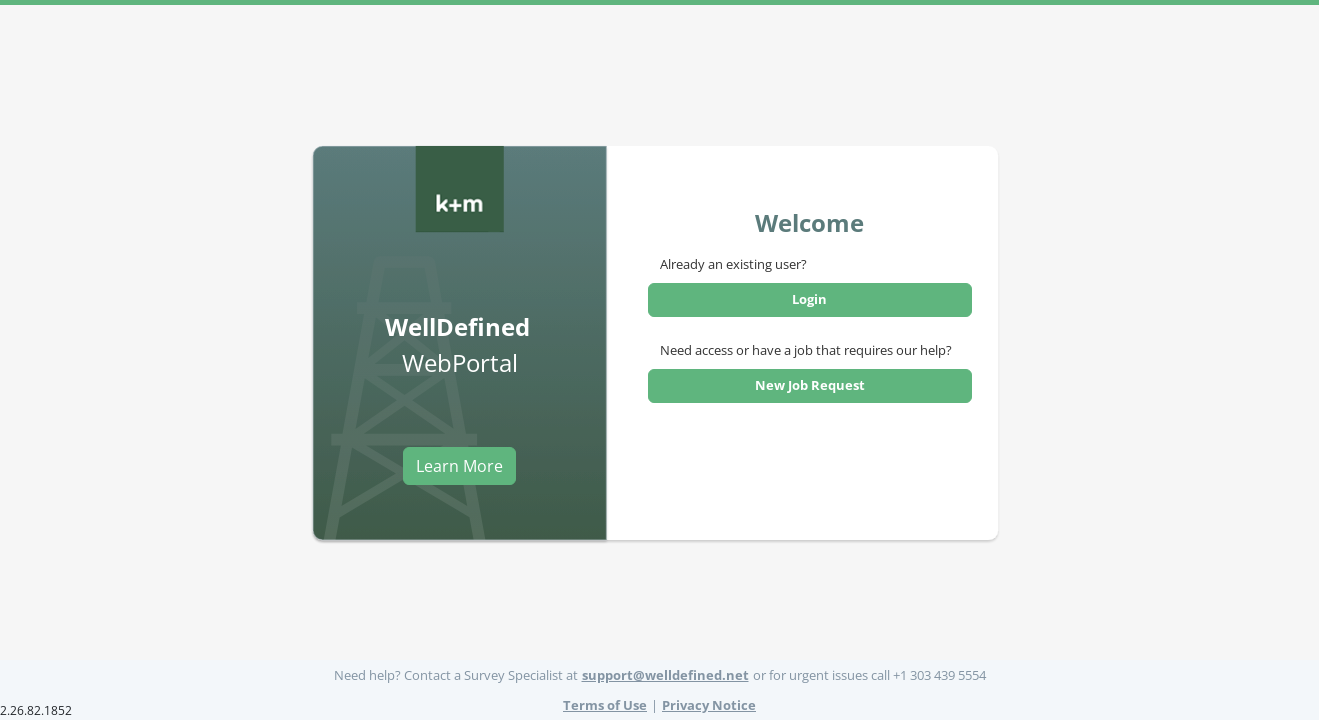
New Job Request (810, 385)
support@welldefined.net (665, 675)
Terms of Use (605, 705)
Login (809, 299)
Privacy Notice (709, 705)
